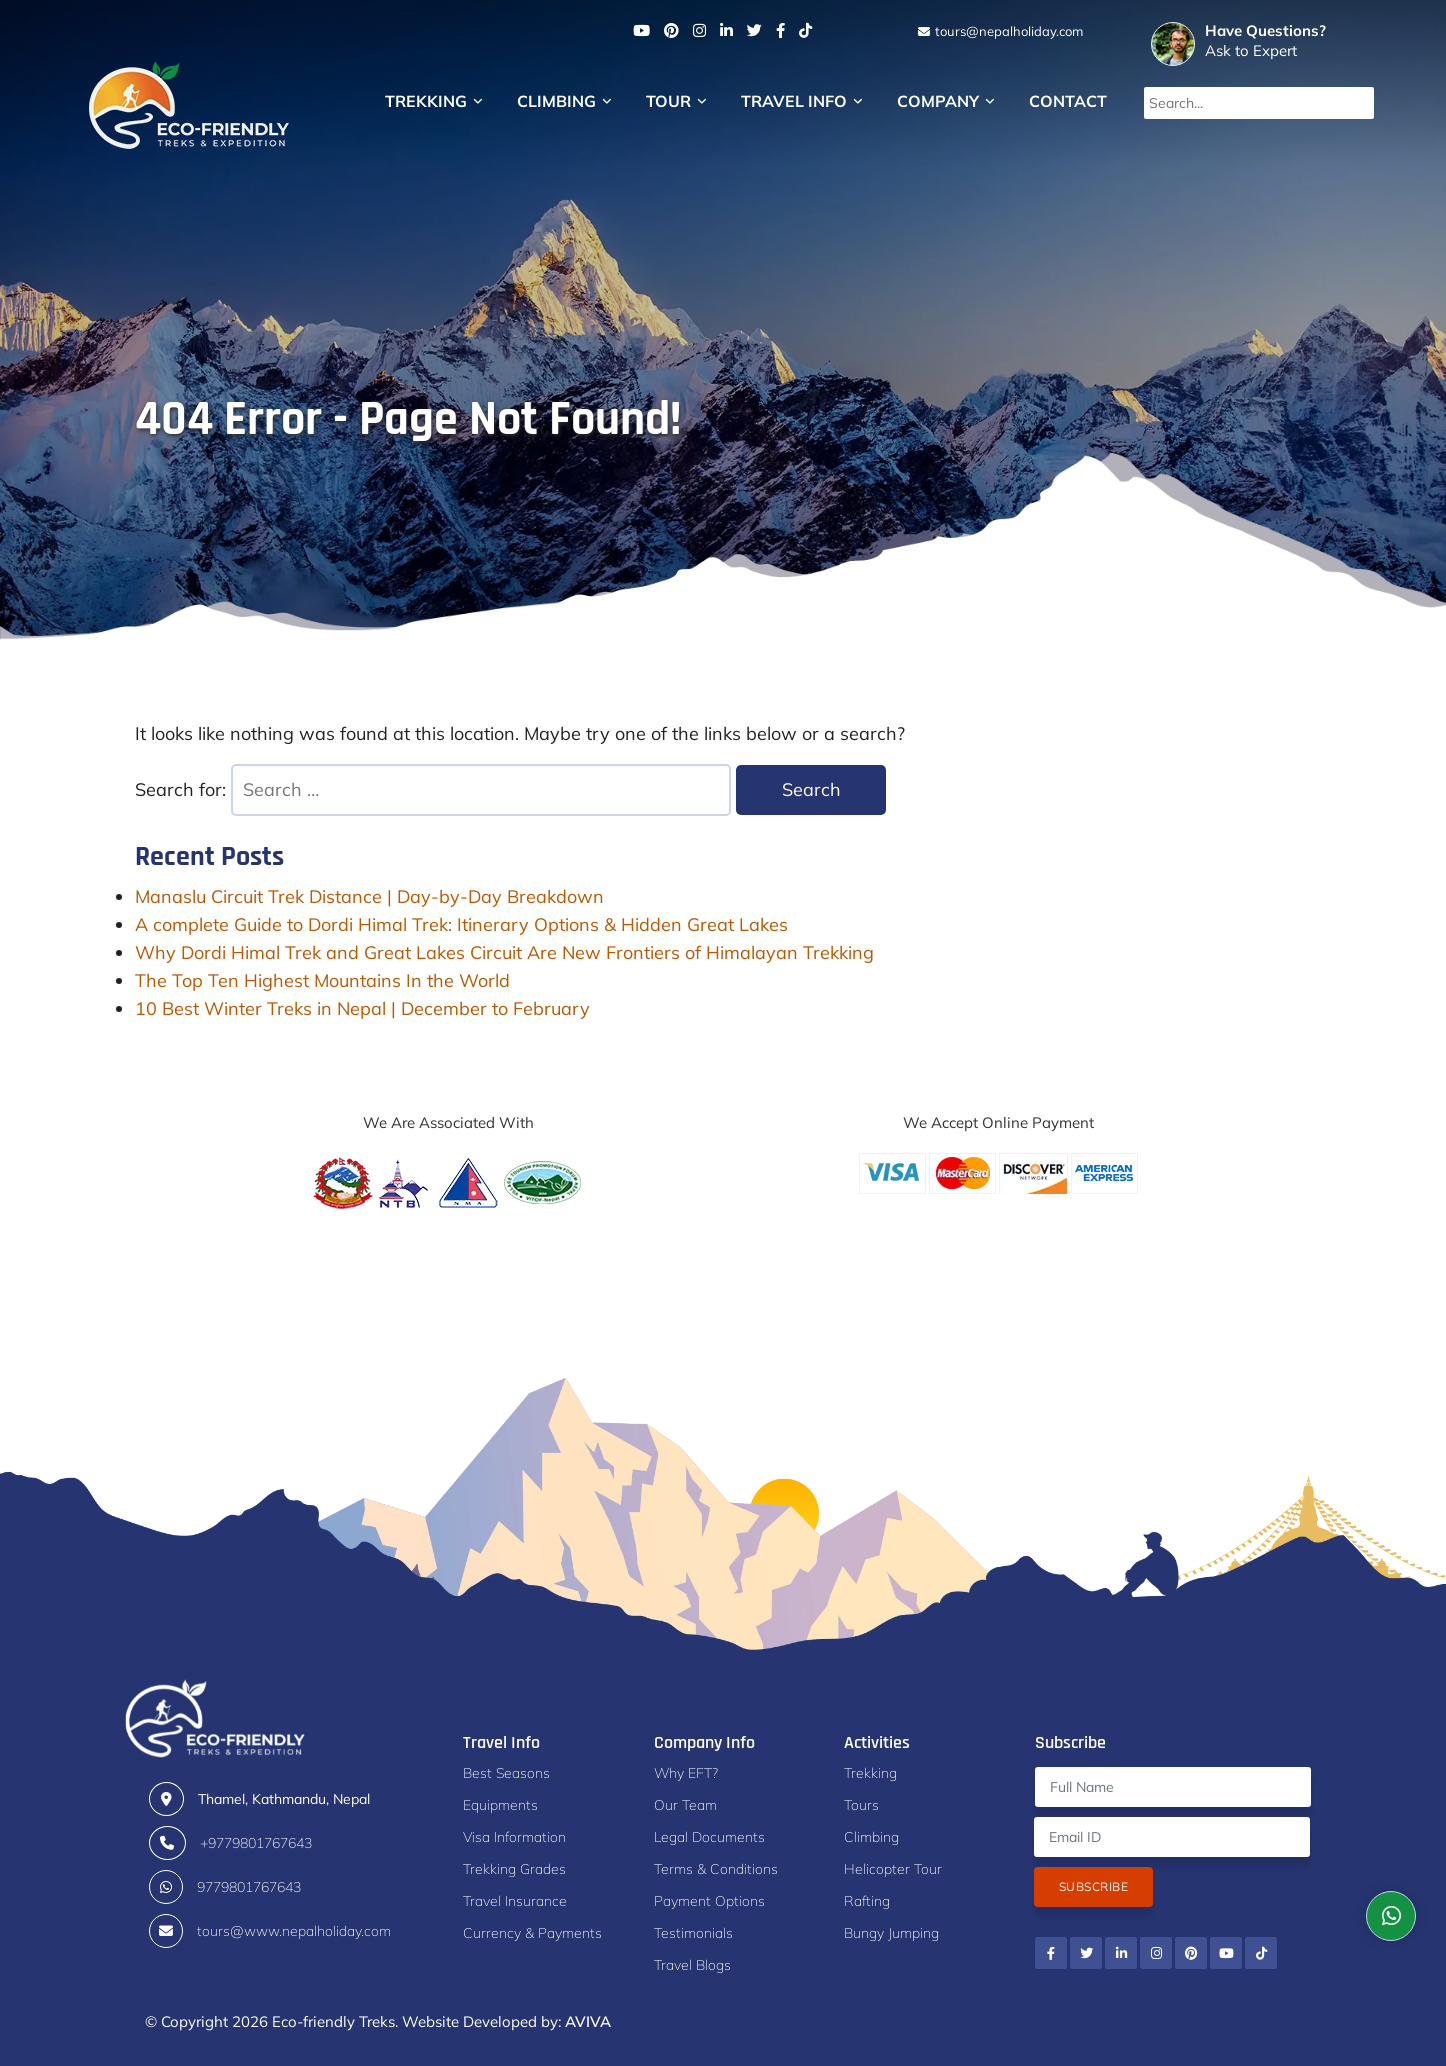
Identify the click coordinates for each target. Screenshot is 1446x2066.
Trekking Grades (514, 1869)
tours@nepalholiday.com (1007, 31)
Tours (861, 1805)
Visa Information (514, 1837)
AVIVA (588, 2021)
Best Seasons (506, 1773)
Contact (1068, 101)
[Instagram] (699, 30)
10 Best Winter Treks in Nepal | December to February (362, 1008)
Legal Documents (709, 1837)
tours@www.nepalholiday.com (294, 1931)
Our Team (685, 1805)
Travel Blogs (692, 1965)
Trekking (434, 101)
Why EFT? (686, 1773)
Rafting (867, 1901)
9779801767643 (249, 1887)
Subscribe (1093, 1886)
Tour (676, 101)
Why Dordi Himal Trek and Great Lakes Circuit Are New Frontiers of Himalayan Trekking (504, 952)
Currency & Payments (532, 1933)
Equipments (500, 1805)
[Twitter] (754, 30)
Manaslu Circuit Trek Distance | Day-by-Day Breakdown (369, 896)
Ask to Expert (1283, 40)
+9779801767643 (256, 1843)
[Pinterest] (671, 30)
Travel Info (802, 101)
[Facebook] (780, 30)
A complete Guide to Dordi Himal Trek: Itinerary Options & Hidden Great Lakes (461, 924)
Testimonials (693, 1933)
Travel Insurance (515, 1901)
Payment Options (709, 1901)
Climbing (564, 101)
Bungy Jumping (891, 1933)
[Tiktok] (805, 30)
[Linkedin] (726, 30)
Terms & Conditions (716, 1869)
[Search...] (1259, 103)
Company (946, 101)
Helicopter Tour (893, 1869)
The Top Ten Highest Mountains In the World (322, 980)
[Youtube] (641, 30)
